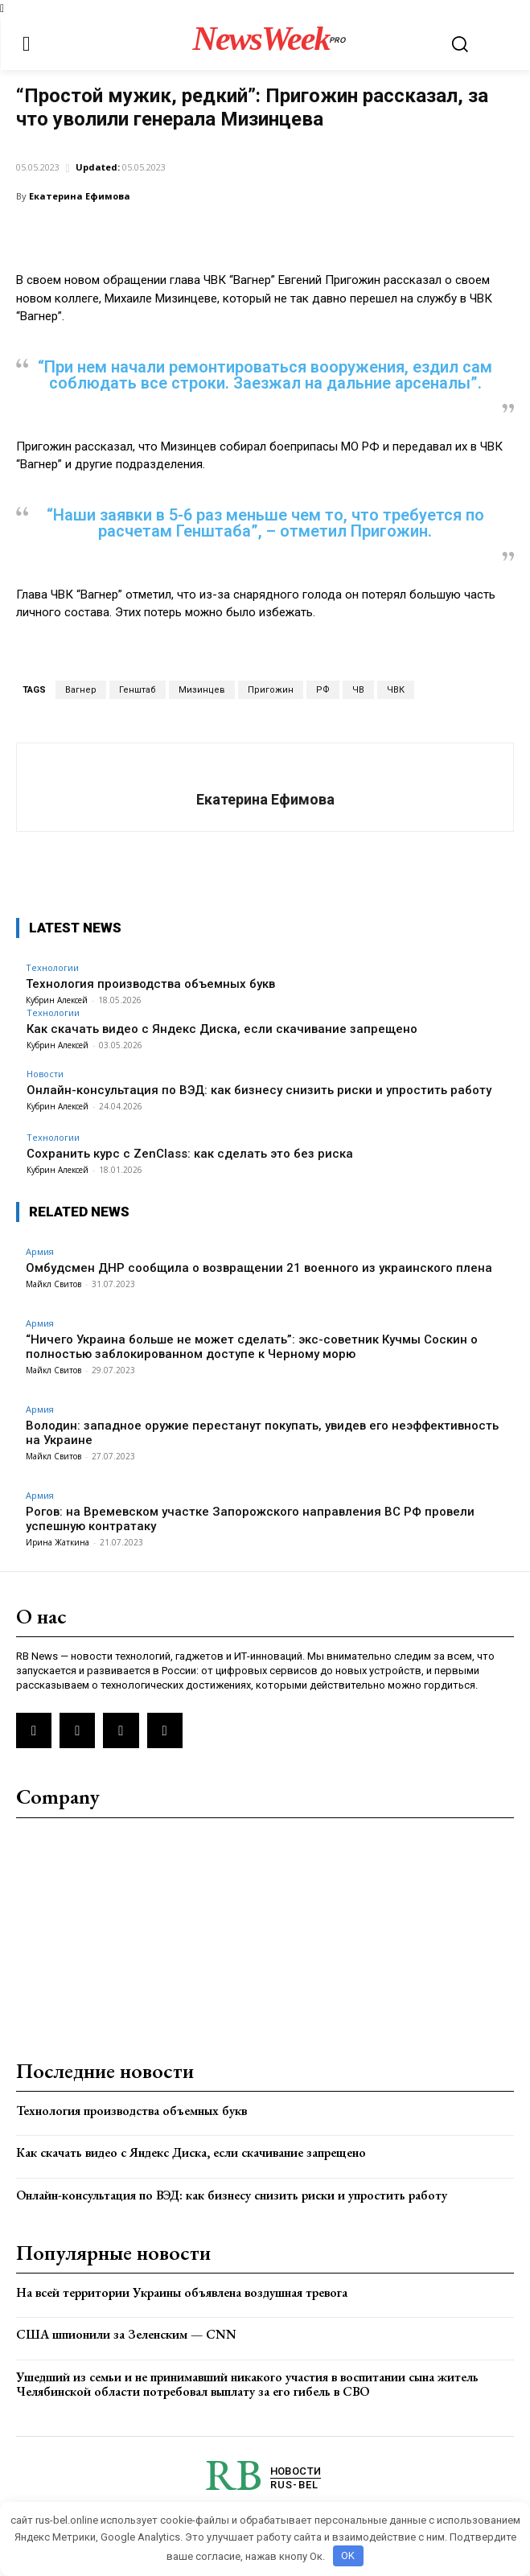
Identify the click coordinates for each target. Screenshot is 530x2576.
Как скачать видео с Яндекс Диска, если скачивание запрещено (222, 1029)
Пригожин (271, 690)
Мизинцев (202, 690)
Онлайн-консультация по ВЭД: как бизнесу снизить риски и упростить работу (259, 1090)
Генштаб (137, 690)
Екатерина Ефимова (79, 196)
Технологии (53, 1012)
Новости (45, 1073)
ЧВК (396, 690)
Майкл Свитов (53, 1284)
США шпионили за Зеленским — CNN (126, 2334)
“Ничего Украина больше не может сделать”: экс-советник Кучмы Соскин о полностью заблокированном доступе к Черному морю (252, 1346)
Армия (36, 144)
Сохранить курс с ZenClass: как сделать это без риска (190, 1153)
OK (348, 2555)
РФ (323, 690)
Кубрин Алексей (57, 1045)
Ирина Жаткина (57, 1542)
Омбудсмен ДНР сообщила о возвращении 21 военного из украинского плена (259, 1268)
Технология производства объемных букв (131, 2110)
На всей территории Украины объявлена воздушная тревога (181, 2292)
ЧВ (358, 690)
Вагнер (81, 690)
